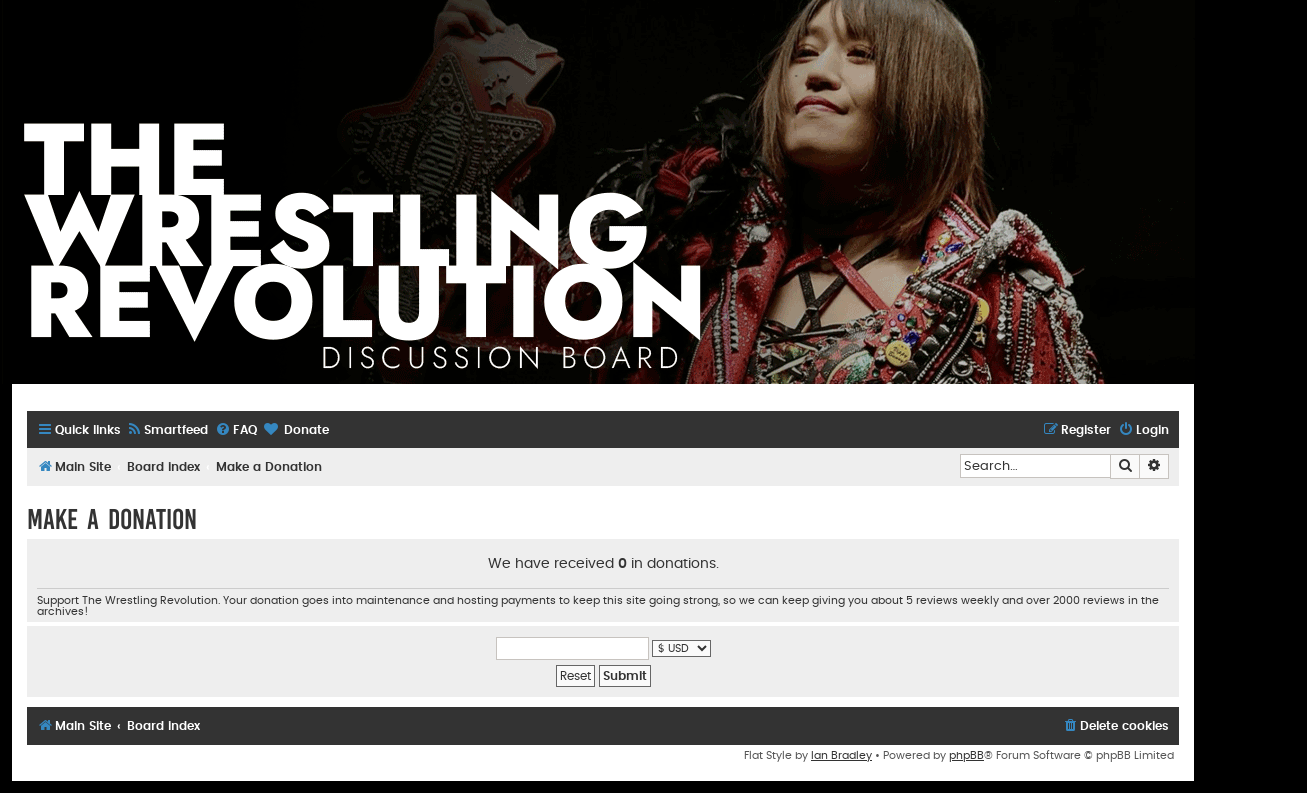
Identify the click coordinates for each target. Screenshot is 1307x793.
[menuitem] (167, 430)
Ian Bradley (841, 755)
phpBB (966, 755)
